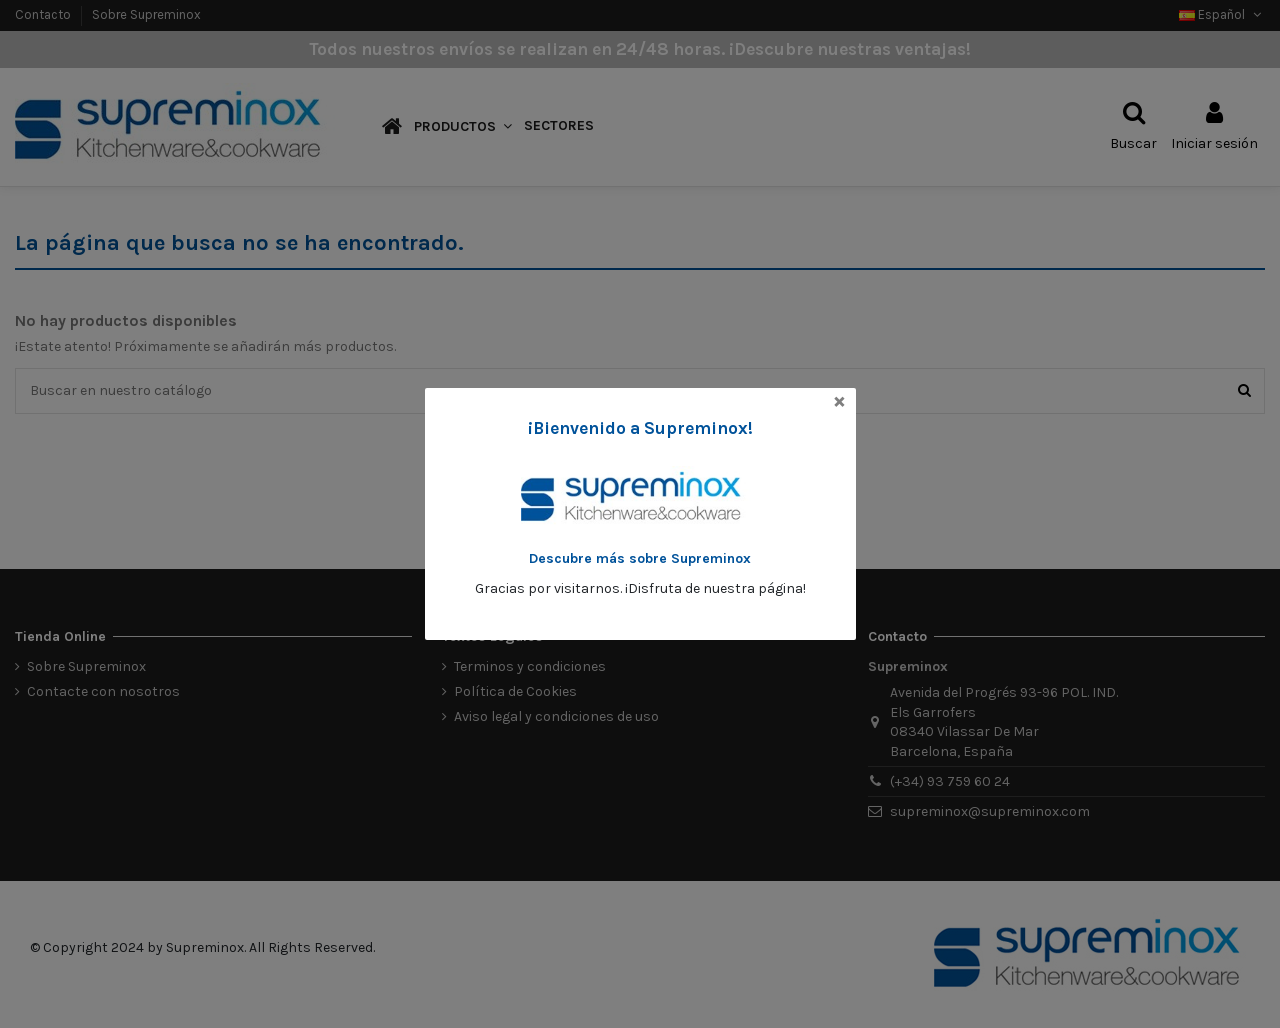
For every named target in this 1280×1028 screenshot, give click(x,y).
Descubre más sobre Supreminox (640, 558)
